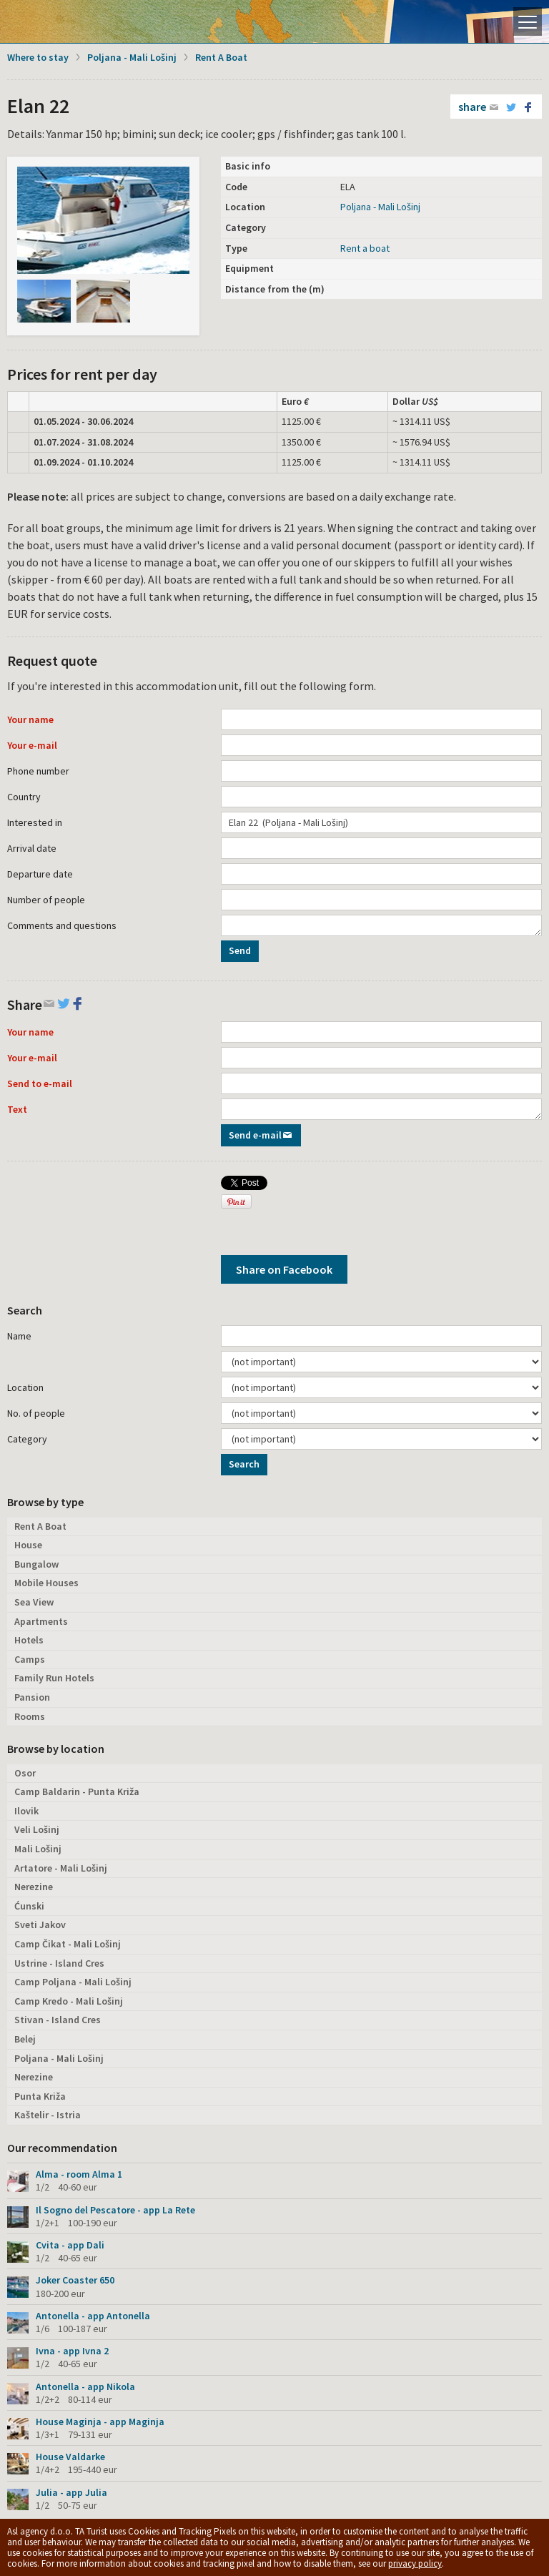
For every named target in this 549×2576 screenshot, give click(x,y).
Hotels (29, 1639)
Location (25, 1387)
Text (17, 1109)
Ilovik (26, 1810)
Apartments (41, 1621)
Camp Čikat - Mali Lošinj (67, 1943)
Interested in (34, 822)
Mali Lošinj (37, 1848)
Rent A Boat (221, 57)
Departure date (40, 873)
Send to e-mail (39, 1083)
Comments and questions (62, 925)
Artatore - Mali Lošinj (60, 1868)
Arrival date (31, 848)
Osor (25, 1772)
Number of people (46, 899)
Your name (30, 719)
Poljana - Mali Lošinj (132, 57)
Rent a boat (365, 248)
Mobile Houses (46, 1582)
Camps (29, 1659)
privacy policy (415, 2563)
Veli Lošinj (36, 1829)
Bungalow (36, 1564)
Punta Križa (40, 2096)
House (28, 1544)
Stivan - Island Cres (57, 2019)
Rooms (29, 1716)
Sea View (34, 1602)
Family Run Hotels (54, 1677)
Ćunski (29, 1905)
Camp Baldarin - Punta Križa (76, 1791)
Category (27, 1438)
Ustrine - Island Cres (59, 1963)
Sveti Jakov (40, 1924)
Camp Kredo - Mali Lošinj (68, 2001)
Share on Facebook (284, 1269)
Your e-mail (32, 745)
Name (19, 1335)
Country (24, 796)
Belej (25, 2038)
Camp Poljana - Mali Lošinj (73, 1981)
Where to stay (38, 57)
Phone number (38, 771)
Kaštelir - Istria (47, 2114)
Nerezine (33, 1886)
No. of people (36, 1413)
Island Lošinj (60, 21)
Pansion (32, 1697)
